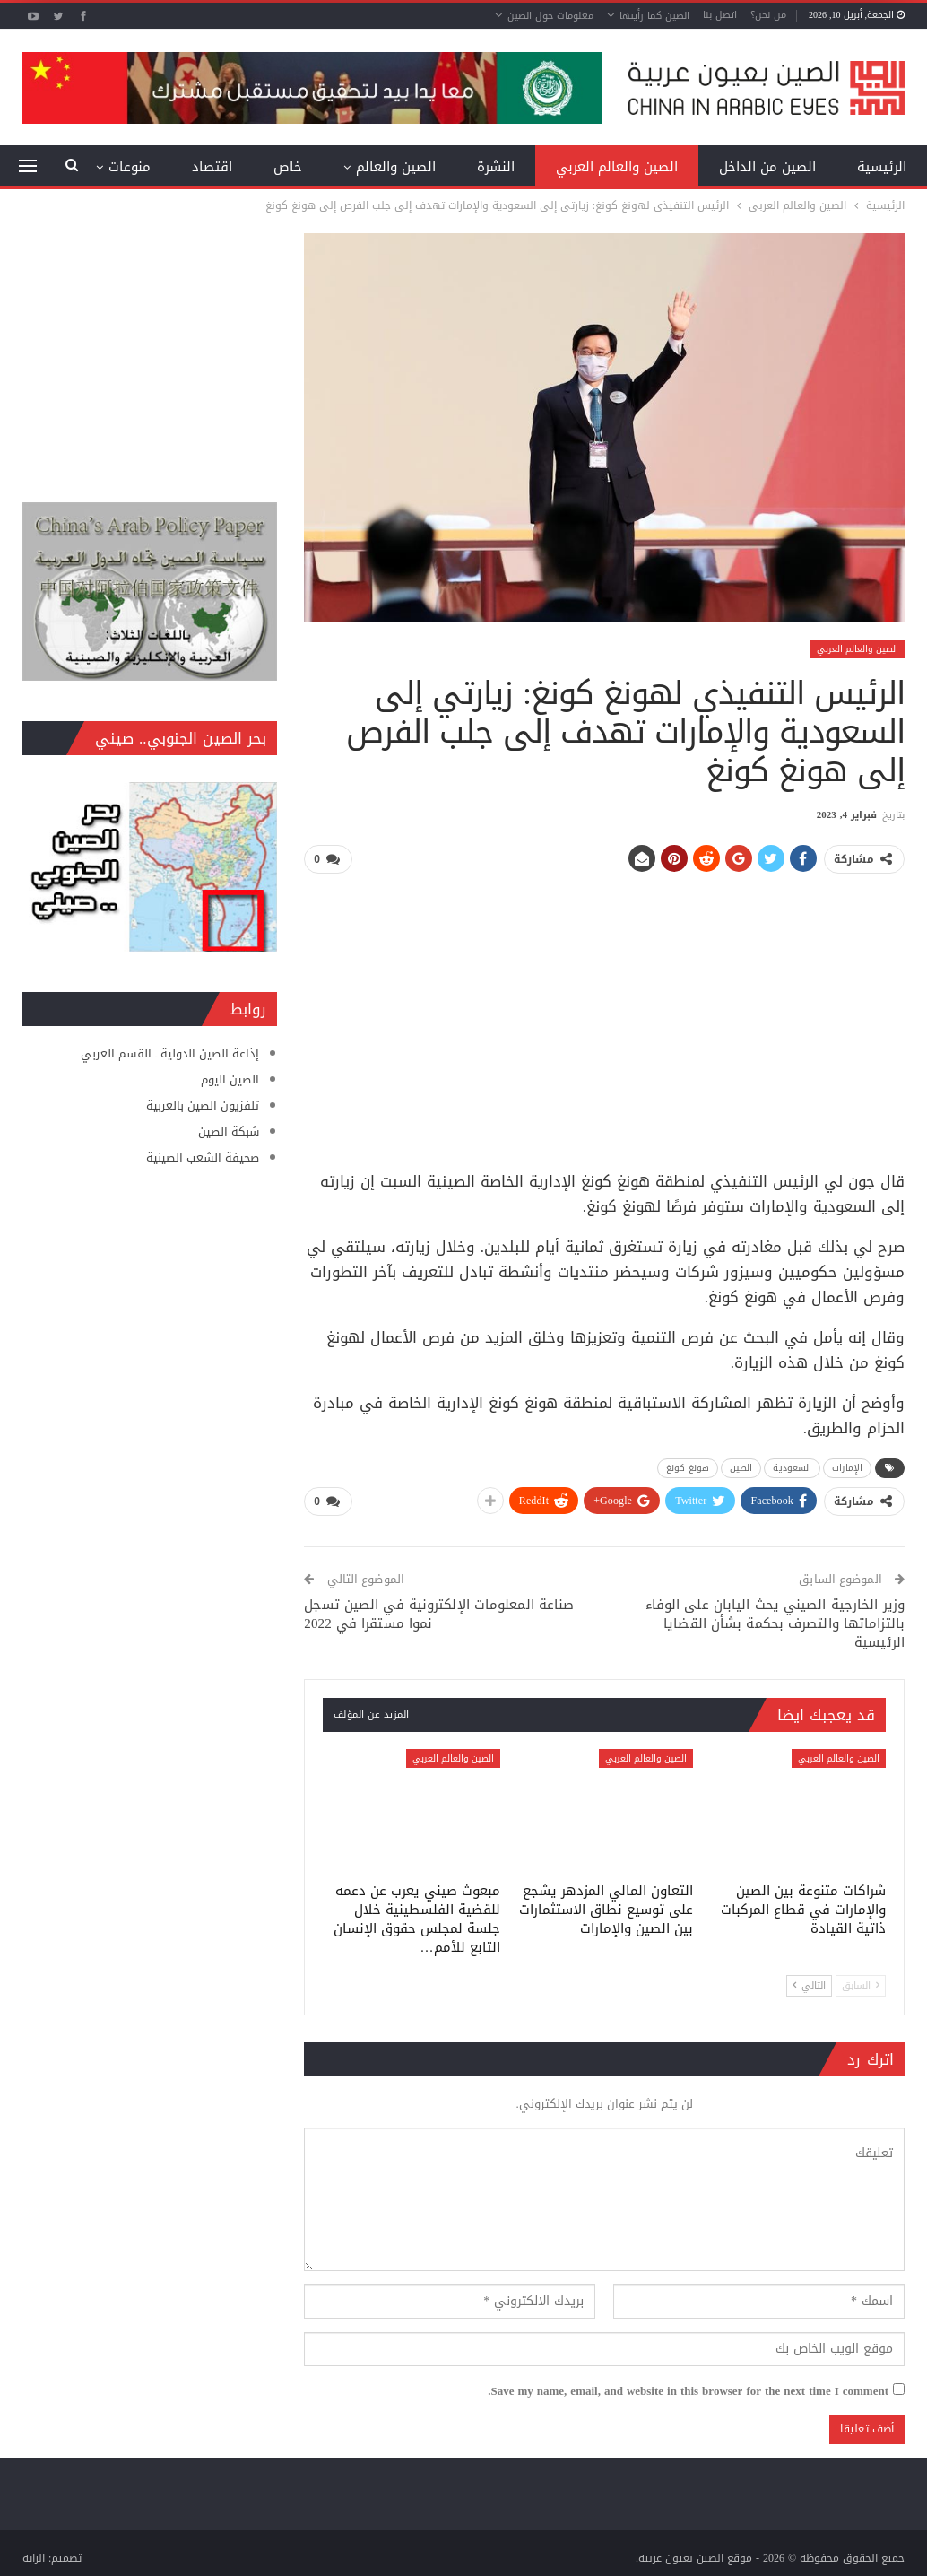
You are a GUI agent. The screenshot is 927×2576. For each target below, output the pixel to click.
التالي (809, 1981)
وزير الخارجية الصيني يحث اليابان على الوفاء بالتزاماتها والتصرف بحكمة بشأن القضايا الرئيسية (775, 1619)
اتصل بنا (720, 14)
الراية (33, 2554)
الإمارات (847, 1466)
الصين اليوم (230, 1079)
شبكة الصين (228, 1131)
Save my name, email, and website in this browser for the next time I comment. (688, 2388)
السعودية (792, 1466)
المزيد (134, 166)
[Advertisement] (605, 1014)
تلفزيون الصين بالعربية (202, 1105)
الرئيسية (881, 166)
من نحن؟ (768, 14)
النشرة (496, 166)
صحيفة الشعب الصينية (202, 1157)
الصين (741, 1466)
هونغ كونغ (687, 1466)
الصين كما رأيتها (654, 15)
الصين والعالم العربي (617, 166)
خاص (287, 166)
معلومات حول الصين (550, 15)
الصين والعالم (396, 166)
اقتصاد (212, 166)
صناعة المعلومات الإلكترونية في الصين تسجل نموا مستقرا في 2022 (439, 1610)
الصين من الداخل (767, 166)
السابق (860, 1981)
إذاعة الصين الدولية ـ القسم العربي (170, 1053)
